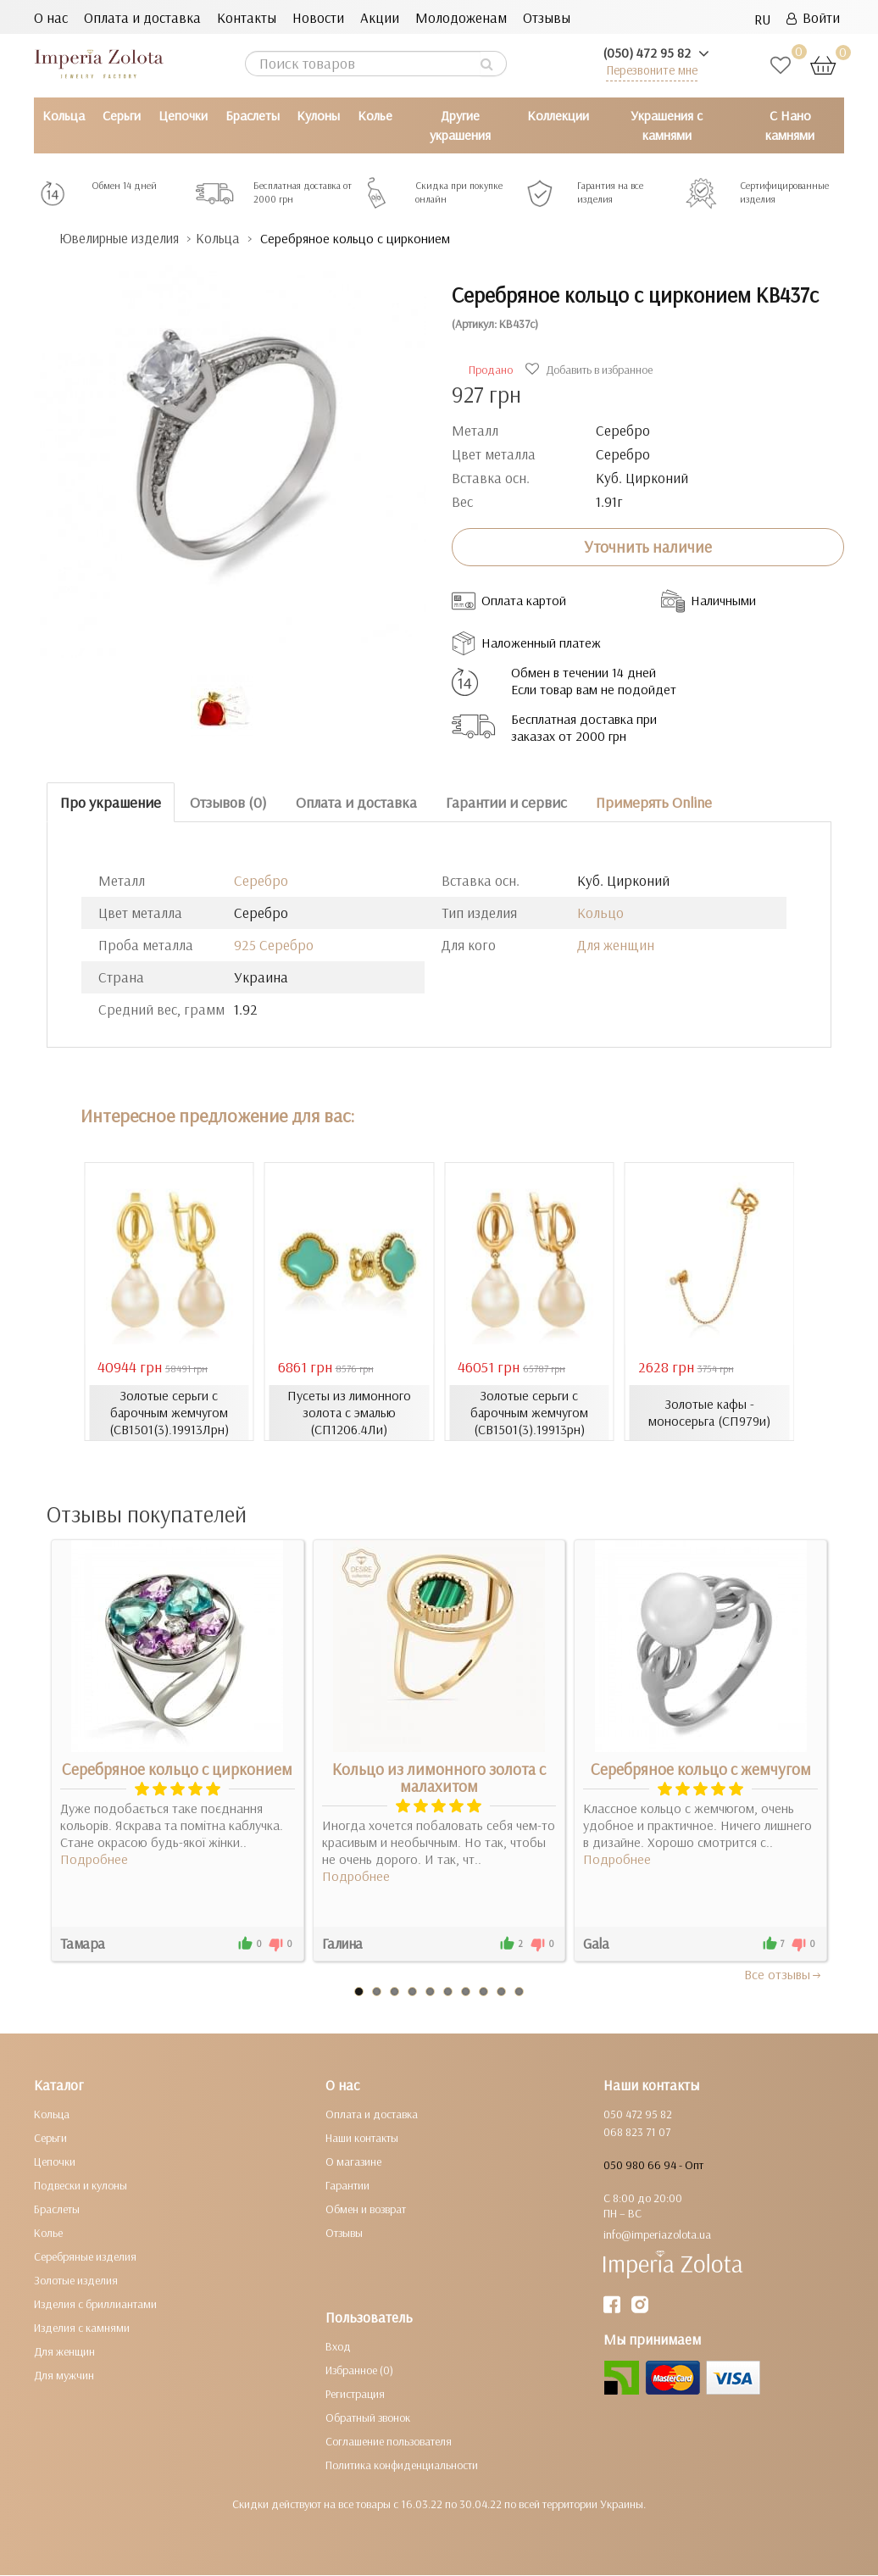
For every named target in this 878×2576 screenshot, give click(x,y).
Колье (375, 115)
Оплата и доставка (142, 17)
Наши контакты (361, 2138)
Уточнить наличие (648, 547)
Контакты (246, 17)
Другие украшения (460, 125)
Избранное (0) (359, 2370)
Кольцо (600, 912)
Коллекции (558, 115)
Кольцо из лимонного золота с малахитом (439, 1778)
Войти (813, 17)
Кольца (63, 115)
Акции (379, 17)
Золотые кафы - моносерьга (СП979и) (708, 1412)
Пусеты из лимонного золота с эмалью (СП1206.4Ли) (349, 1412)
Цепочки (183, 115)
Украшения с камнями (667, 125)
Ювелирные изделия (123, 239)
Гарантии (347, 2186)
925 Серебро (274, 945)
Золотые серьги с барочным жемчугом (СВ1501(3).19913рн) (529, 1412)
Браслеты (252, 115)
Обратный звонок (367, 2418)
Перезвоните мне (651, 70)
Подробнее (94, 1859)
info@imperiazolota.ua (657, 2235)
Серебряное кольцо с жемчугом (701, 1770)
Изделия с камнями (82, 2328)
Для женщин (615, 945)
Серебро (261, 880)
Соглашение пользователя (388, 2442)
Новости (318, 17)
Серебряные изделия (85, 2257)
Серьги (122, 115)
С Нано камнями (789, 125)
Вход (338, 2347)
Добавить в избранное (591, 369)
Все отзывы (783, 1975)
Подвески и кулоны (80, 2186)
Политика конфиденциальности (401, 2465)
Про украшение (110, 802)
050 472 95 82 (637, 2115)
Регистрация (355, 2394)
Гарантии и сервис (506, 802)
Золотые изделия (76, 2281)
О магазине (353, 2162)
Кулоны (318, 115)
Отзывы (546, 17)
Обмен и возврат (365, 2209)
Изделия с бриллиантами (95, 2304)
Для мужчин (64, 2376)
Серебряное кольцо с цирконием (177, 1770)
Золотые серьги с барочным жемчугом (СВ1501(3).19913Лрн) (169, 1412)
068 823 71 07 (636, 2132)
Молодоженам (461, 17)
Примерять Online (654, 802)
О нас (51, 17)
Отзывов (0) (228, 802)
